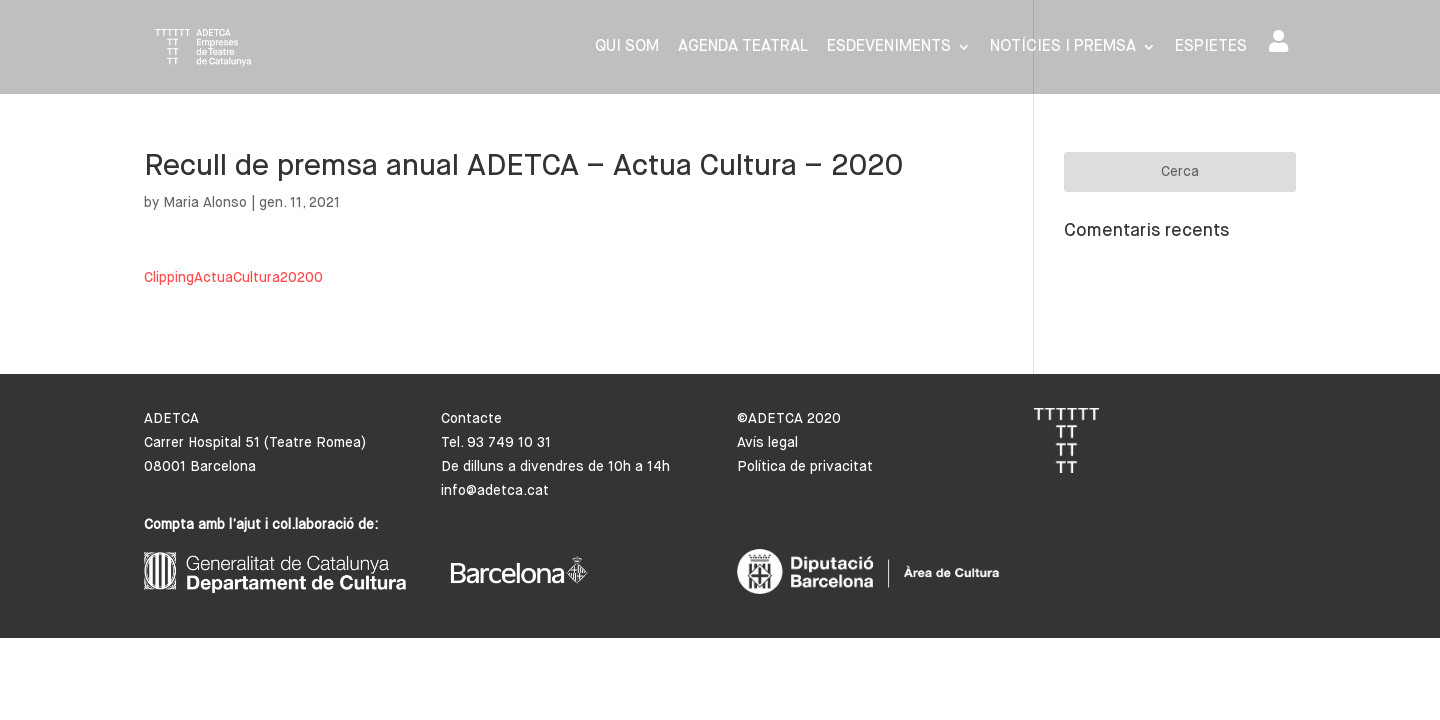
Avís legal (767, 443)
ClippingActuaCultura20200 (233, 278)
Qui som (627, 47)
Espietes (1211, 47)
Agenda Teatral (743, 47)
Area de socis (1278, 41)
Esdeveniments (889, 47)
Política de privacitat (805, 467)
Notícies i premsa (1063, 47)
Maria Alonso (205, 203)
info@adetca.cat (495, 491)
